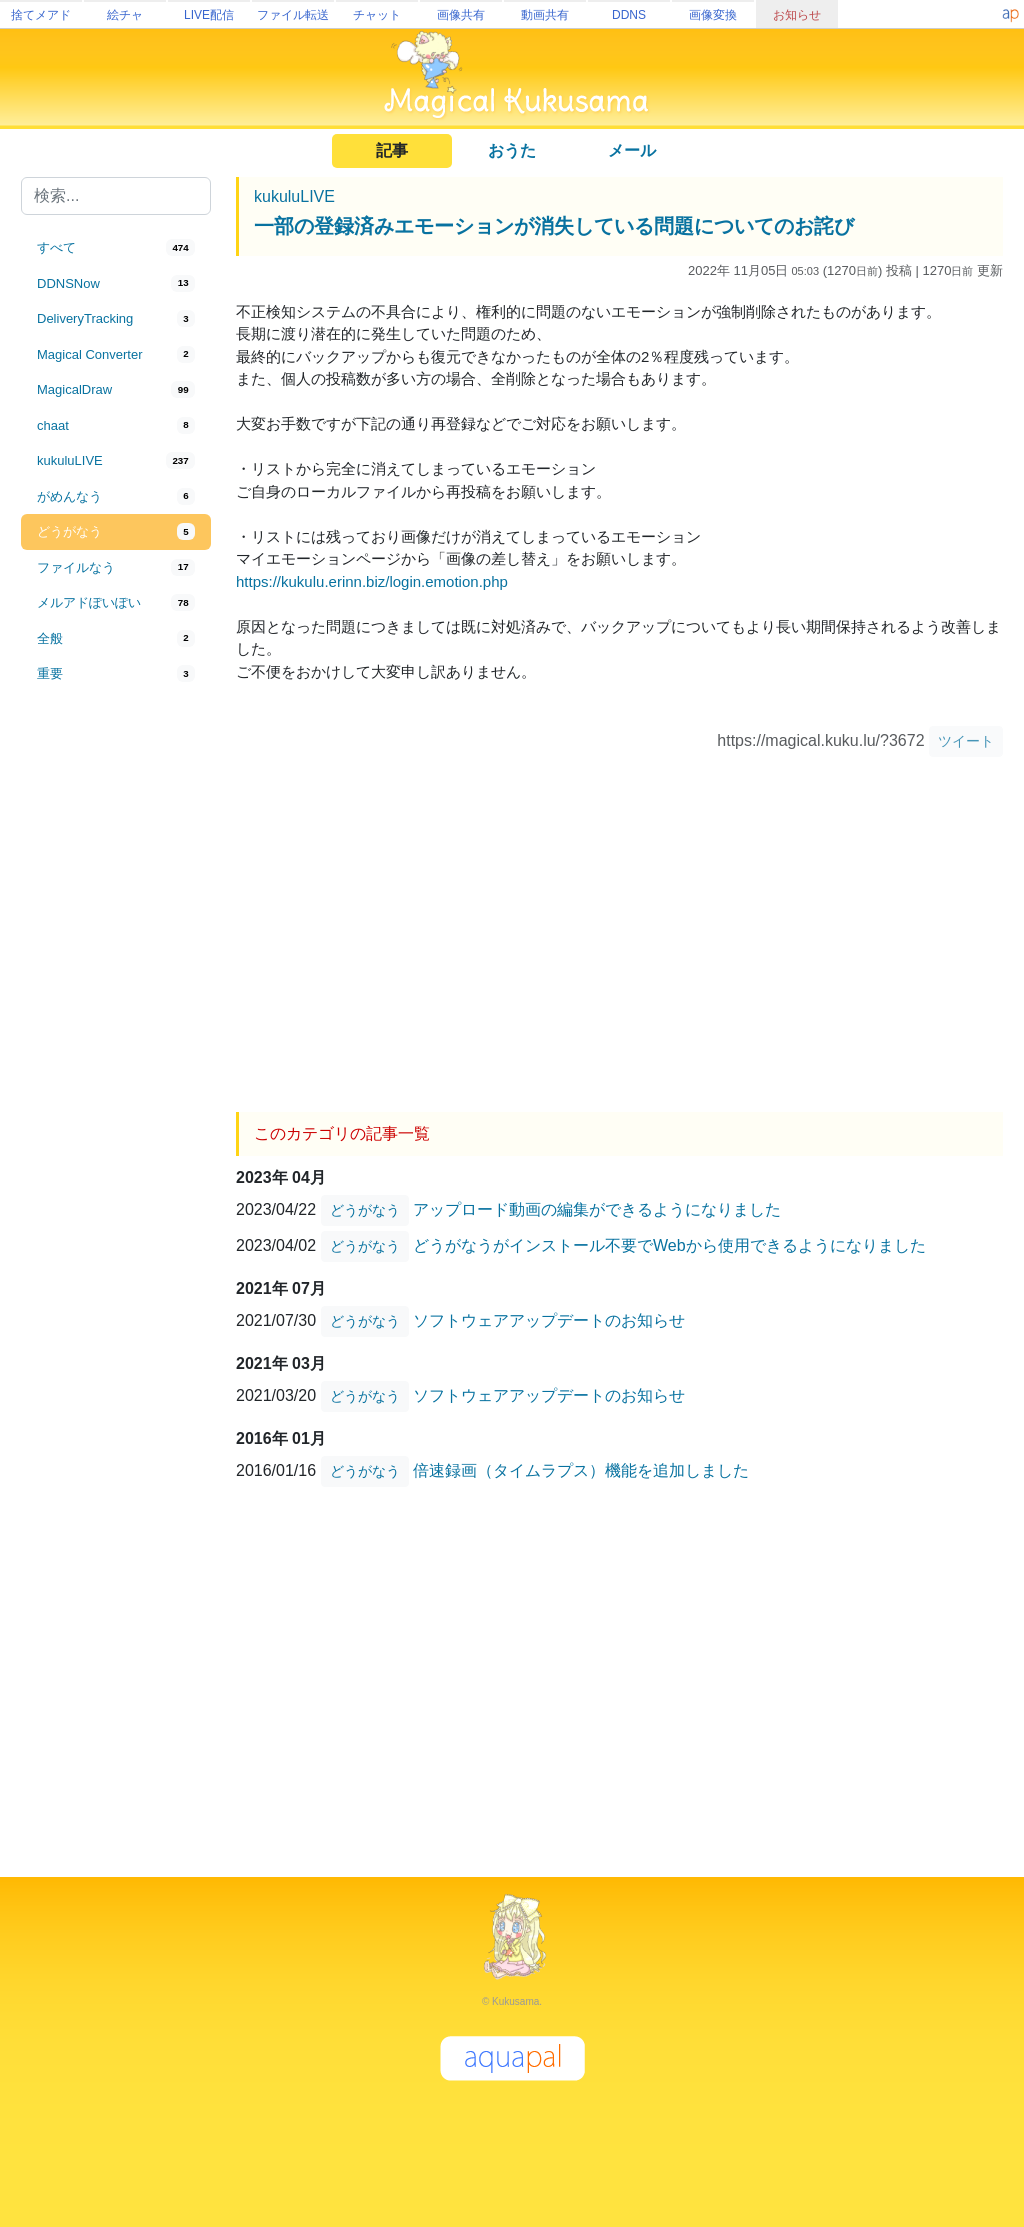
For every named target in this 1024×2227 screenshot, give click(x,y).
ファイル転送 (293, 15)
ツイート (966, 741)
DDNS (629, 15)
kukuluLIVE (294, 196)
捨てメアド (41, 15)
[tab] (116, 248)
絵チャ (125, 15)
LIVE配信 (209, 15)
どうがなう (365, 1210)
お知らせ (797, 15)
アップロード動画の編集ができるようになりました (597, 1208)
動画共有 (545, 15)
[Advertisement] (116, 1022)
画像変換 (713, 15)
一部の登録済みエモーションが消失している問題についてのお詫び (554, 226)
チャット (377, 15)
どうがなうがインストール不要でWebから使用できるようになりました (669, 1244)
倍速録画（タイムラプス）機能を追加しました (581, 1469)
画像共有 (461, 15)
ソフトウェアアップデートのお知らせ (549, 1319)
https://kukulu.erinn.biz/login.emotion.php (372, 581)
